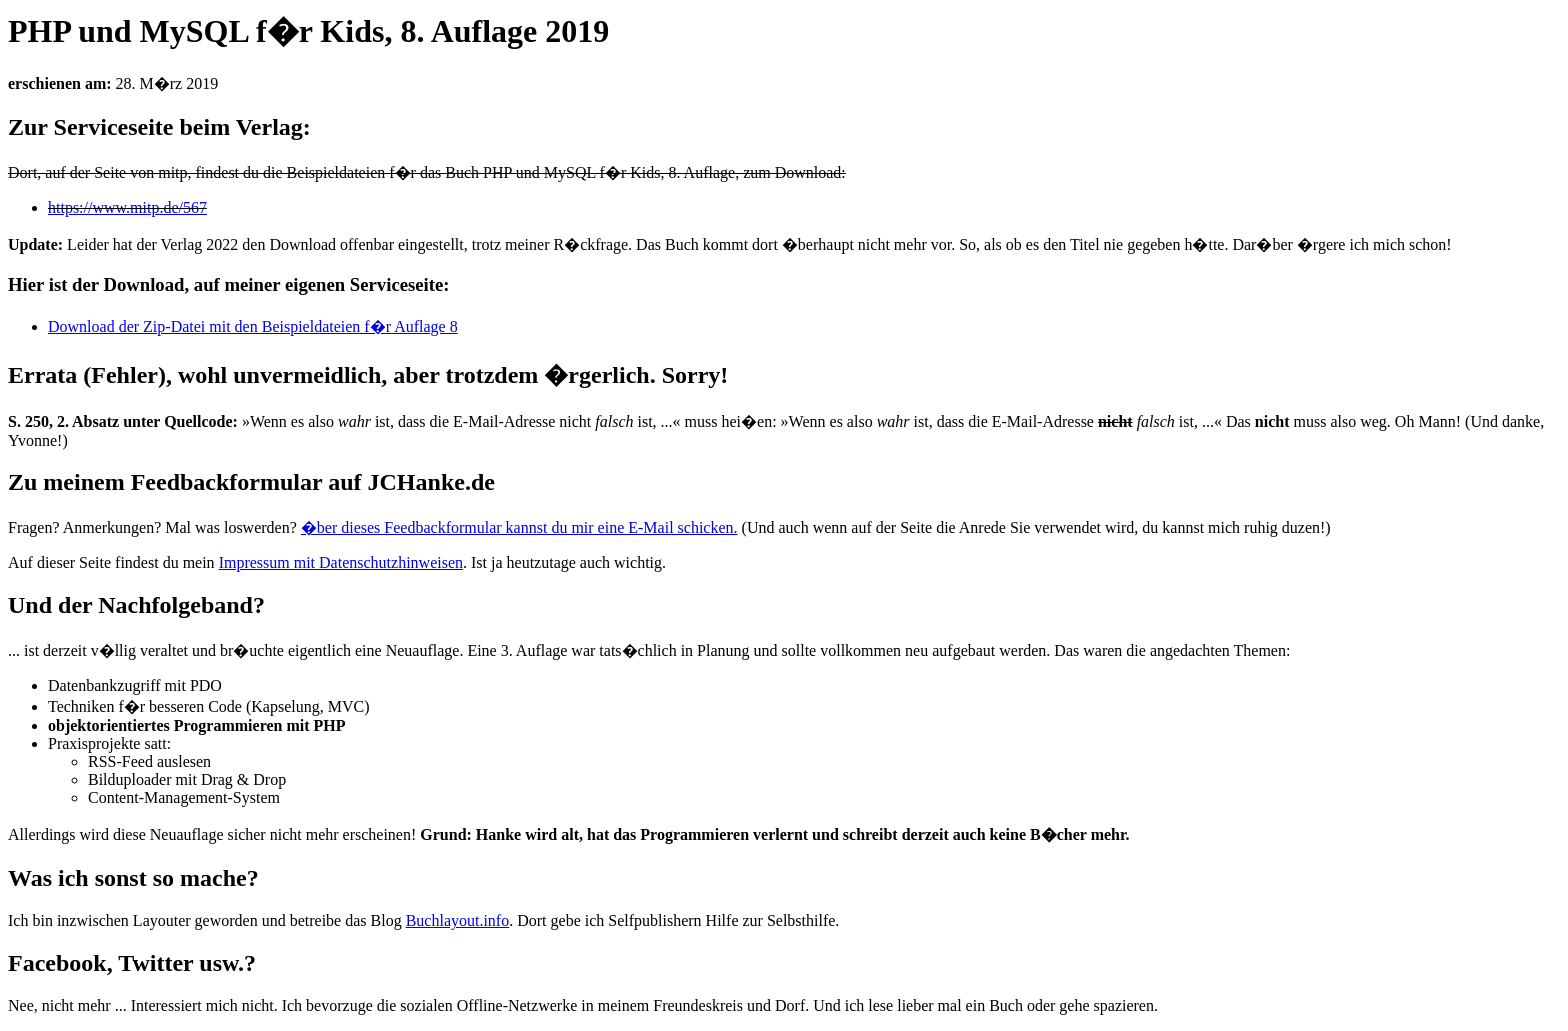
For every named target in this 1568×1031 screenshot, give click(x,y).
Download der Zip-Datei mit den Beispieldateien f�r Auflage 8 (253, 326)
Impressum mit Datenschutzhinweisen (341, 562)
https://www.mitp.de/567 (127, 207)
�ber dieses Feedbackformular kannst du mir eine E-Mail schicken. (519, 527)
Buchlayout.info (458, 920)
